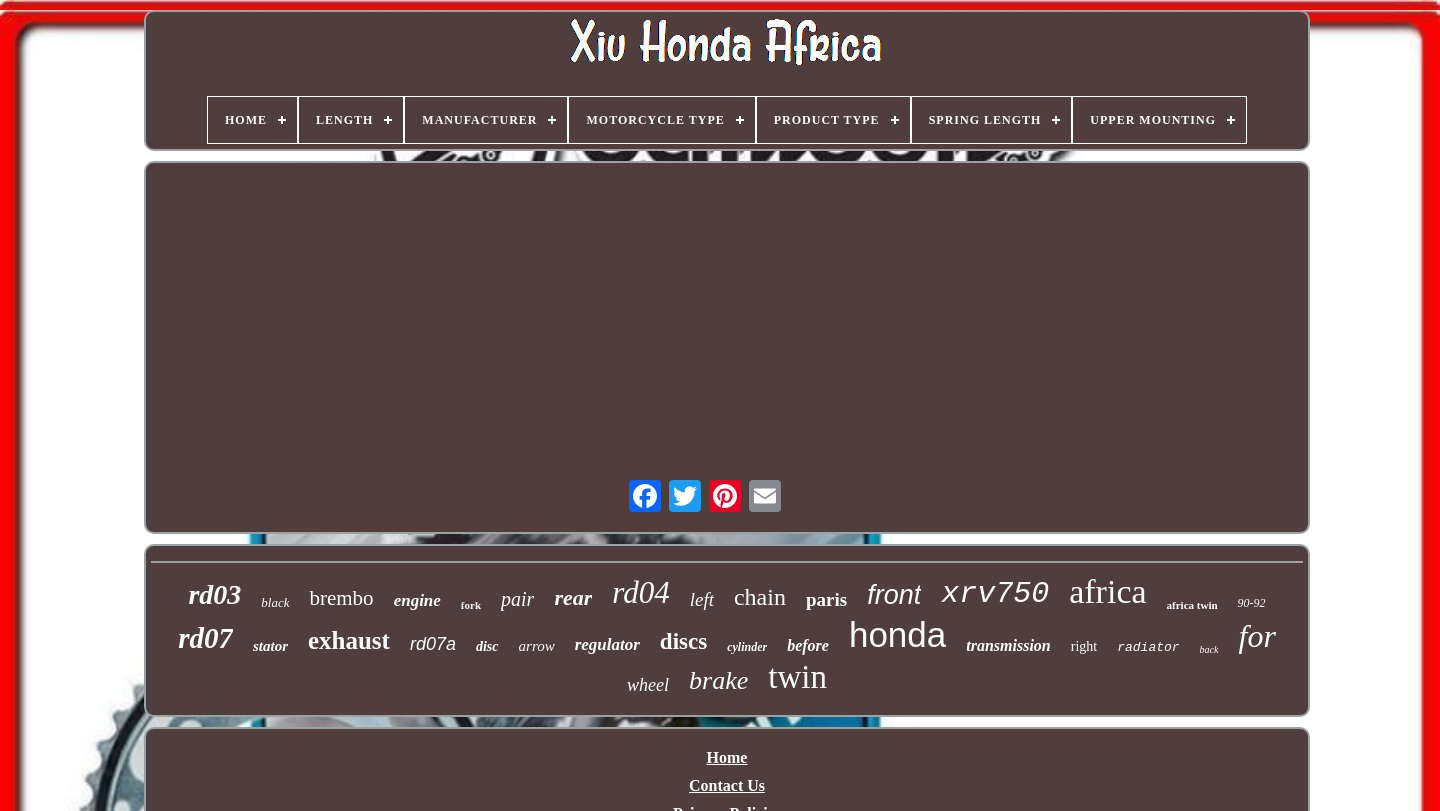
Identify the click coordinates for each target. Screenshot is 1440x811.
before (808, 645)
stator (270, 646)
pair (517, 599)
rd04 (640, 592)
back (1209, 649)
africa (1107, 591)
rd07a (433, 644)
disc (487, 646)
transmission (1008, 645)
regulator (607, 644)
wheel (648, 685)
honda (897, 634)
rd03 (214, 594)
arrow (537, 646)
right (1084, 646)
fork (471, 605)
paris (826, 599)
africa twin (1192, 605)
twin (797, 677)
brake (718, 680)
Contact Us (727, 785)
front (894, 595)
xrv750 (995, 594)
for (1257, 636)
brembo (341, 598)
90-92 (1252, 603)
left (702, 599)
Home (727, 757)
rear (573, 597)
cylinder (747, 647)
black (275, 602)
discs (683, 641)
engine (417, 600)
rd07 (205, 638)
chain (760, 597)
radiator (1148, 647)
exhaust (349, 640)
